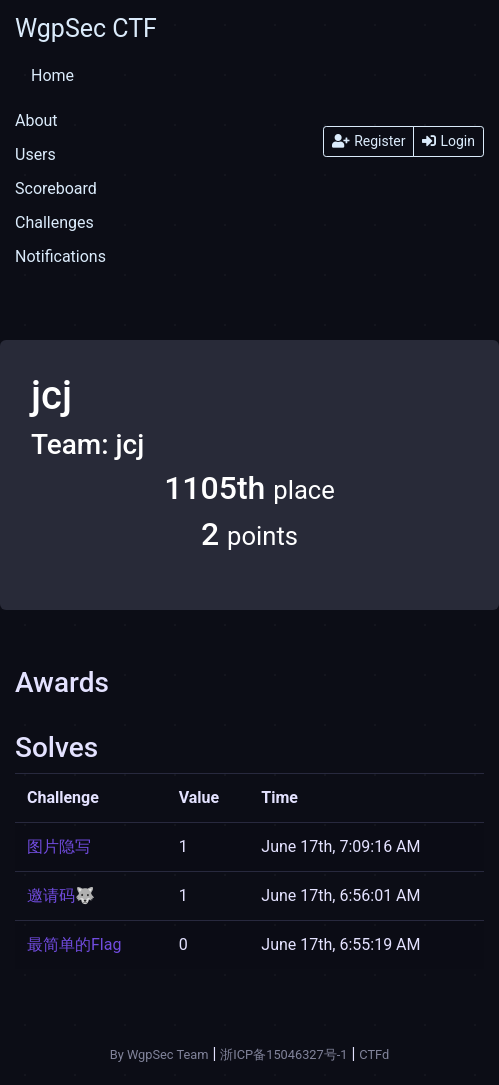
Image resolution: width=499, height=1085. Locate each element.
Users (35, 154)
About (36, 120)
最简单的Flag (74, 944)
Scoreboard (56, 188)
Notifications (60, 256)
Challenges (54, 222)
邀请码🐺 (61, 895)
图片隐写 (59, 846)
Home (52, 75)
